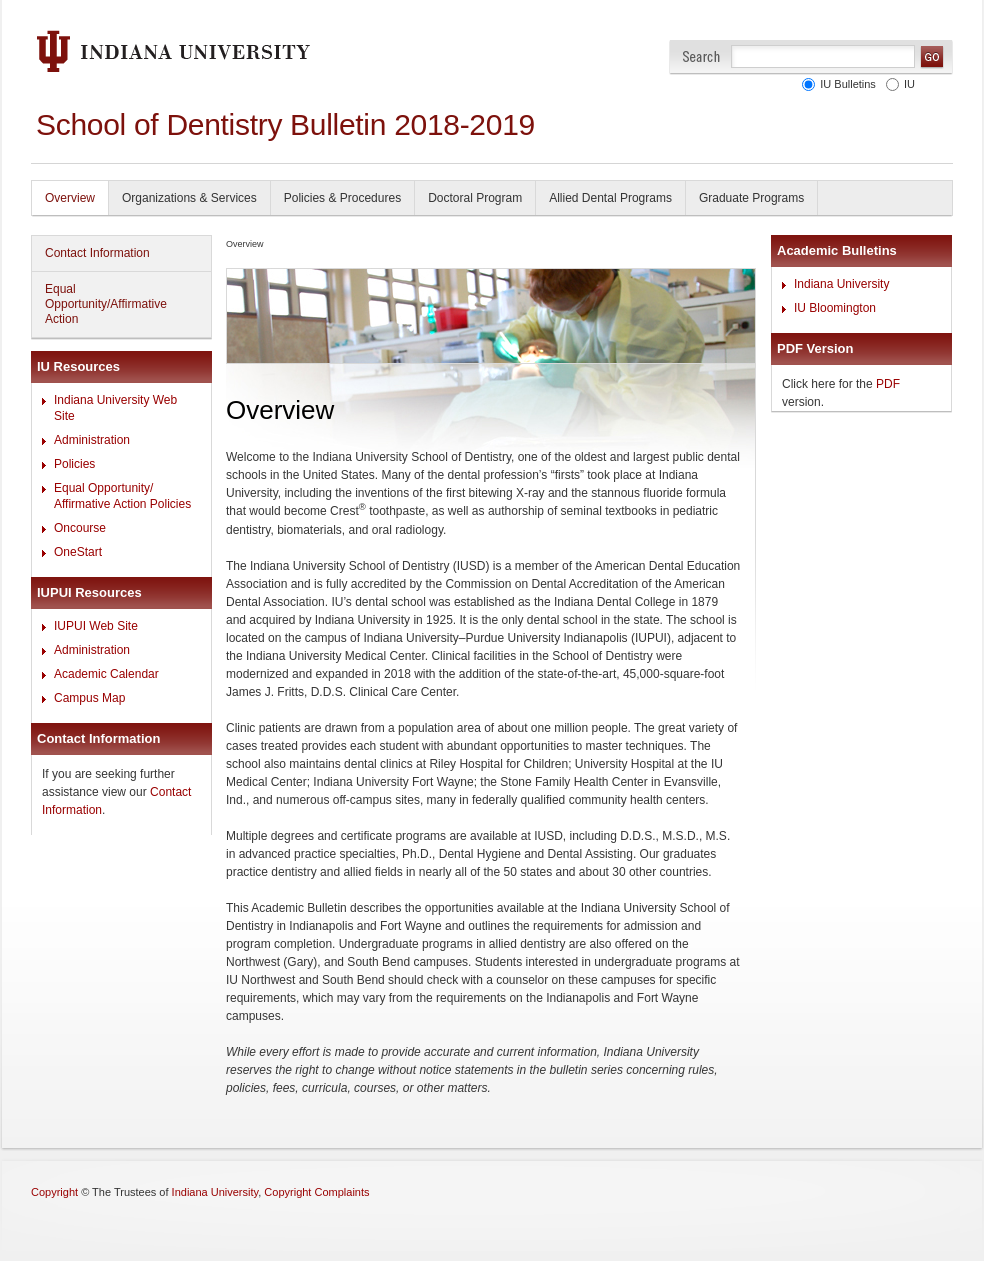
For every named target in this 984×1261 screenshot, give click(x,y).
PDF (888, 384)
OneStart (78, 552)
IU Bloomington (835, 308)
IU (906, 84)
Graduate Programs (751, 198)
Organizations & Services (189, 198)
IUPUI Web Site (96, 626)
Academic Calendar (106, 674)
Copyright (54, 1192)
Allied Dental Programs (610, 198)
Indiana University (841, 284)
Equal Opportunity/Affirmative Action (106, 304)
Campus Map (89, 698)
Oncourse (80, 528)
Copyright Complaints (316, 1192)
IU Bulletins (845, 84)
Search (701, 56)
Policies (74, 464)
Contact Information (97, 253)
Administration (92, 440)
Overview (70, 198)
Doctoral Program (475, 198)
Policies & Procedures (342, 198)
